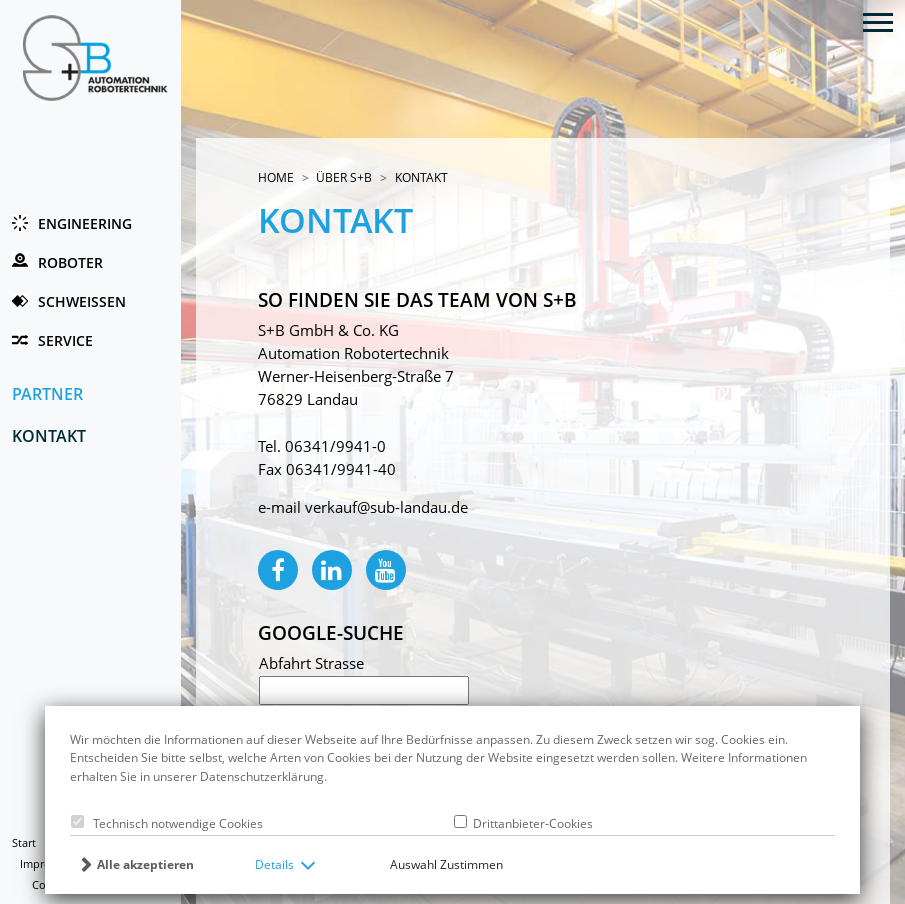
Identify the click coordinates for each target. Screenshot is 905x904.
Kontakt (49, 435)
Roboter (70, 262)
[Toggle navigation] (878, 21)
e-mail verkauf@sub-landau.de (363, 507)
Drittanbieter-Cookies (530, 823)
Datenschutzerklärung (262, 776)
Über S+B (344, 177)
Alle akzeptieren (145, 864)
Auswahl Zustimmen (446, 864)
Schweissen (82, 301)
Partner (47, 393)
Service (65, 340)
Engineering (85, 223)
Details (274, 864)
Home (276, 177)
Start (24, 842)
